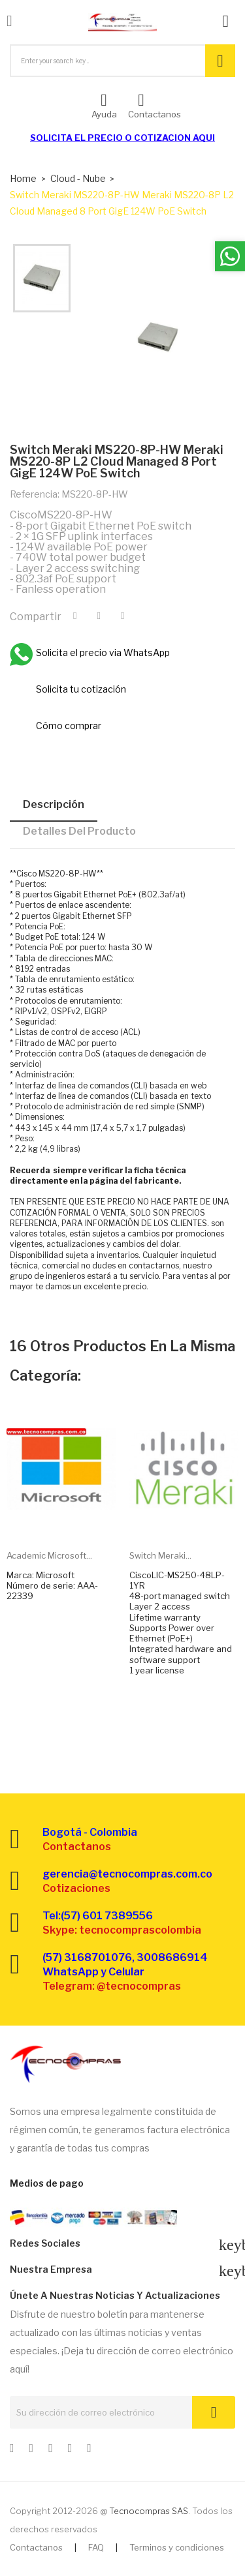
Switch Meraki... (160, 1555)
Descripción (53, 804)
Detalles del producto (79, 831)
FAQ (96, 2547)
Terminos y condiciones (176, 2547)
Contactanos (36, 2547)
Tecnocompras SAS (148, 2511)
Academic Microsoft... (49, 1555)
